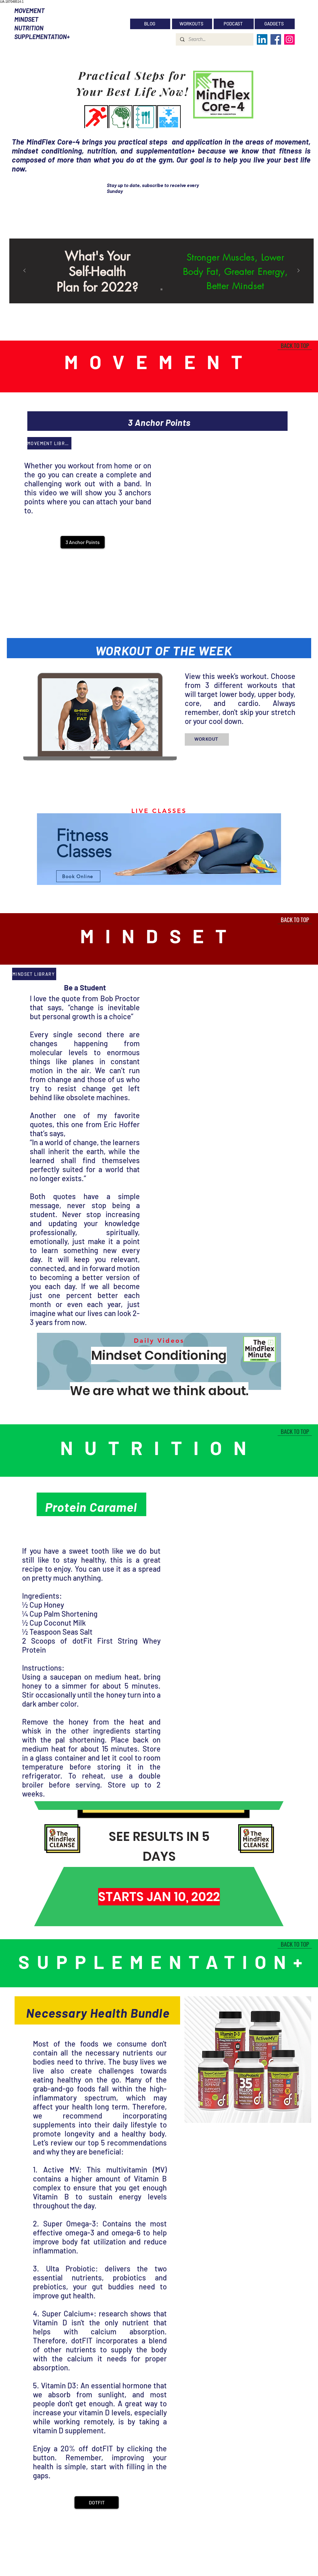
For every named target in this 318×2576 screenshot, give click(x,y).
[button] (83, 542)
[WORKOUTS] (192, 24)
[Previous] (24, 271)
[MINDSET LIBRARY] (34, 974)
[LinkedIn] (262, 39)
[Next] (298, 271)
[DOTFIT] (97, 2502)
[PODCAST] (234, 24)
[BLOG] (150, 24)
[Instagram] (289, 39)
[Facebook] (275, 39)
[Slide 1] (161, 289)
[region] (159, 850)
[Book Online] (78, 876)
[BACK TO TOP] (295, 345)
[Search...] (214, 39)
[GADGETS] (275, 24)
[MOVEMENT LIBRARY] (49, 443)
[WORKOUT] (207, 739)
